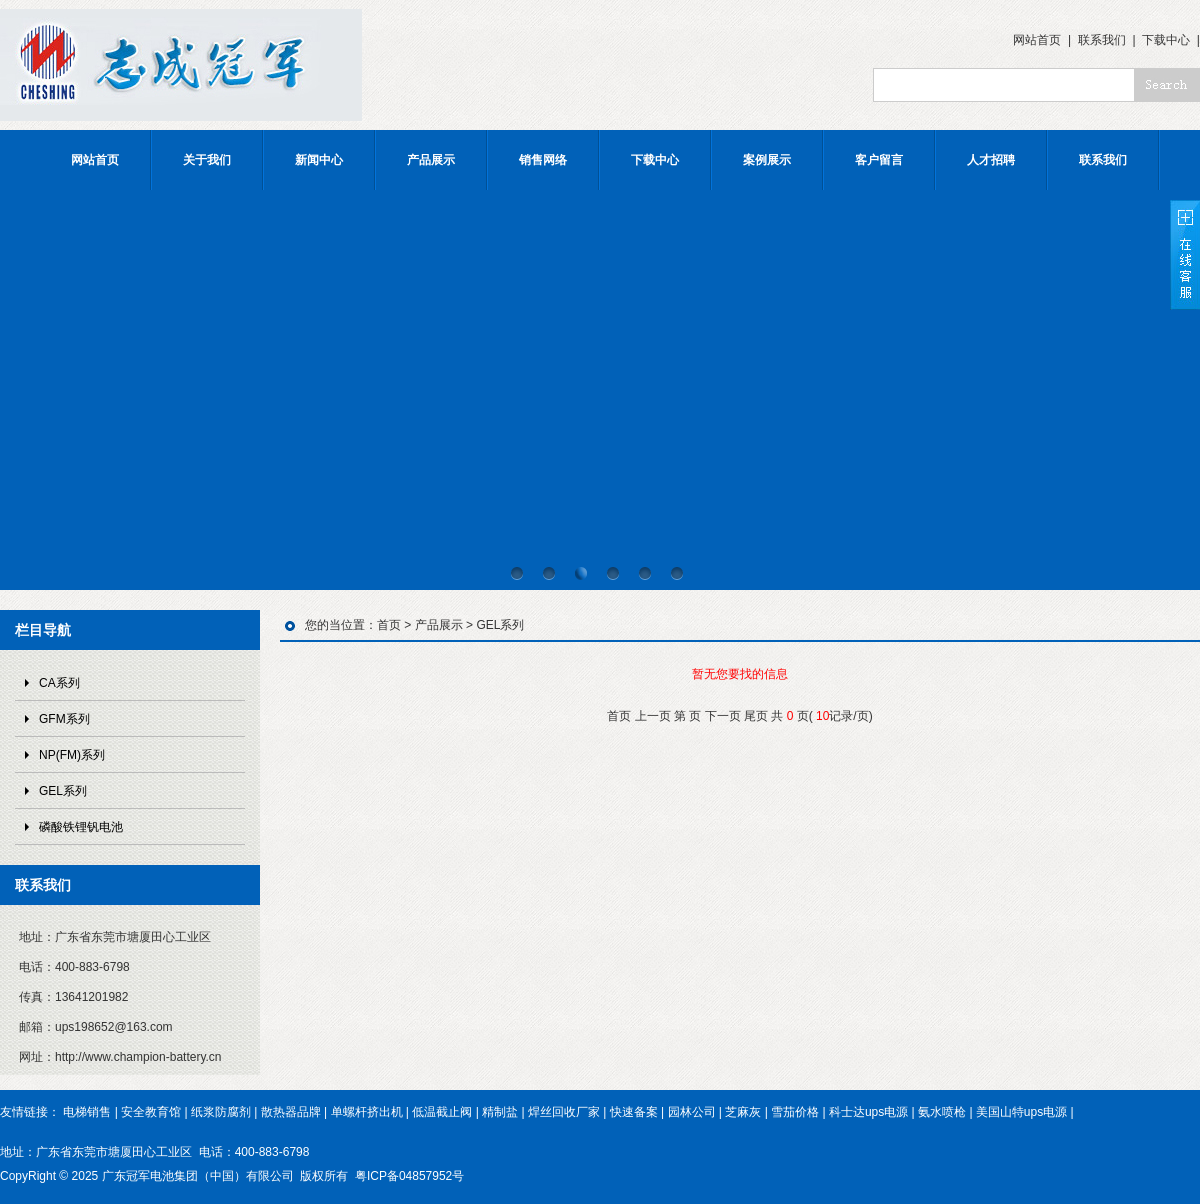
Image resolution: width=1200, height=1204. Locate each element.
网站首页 (1037, 40)
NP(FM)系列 (72, 755)
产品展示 (431, 160)
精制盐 (500, 1112)
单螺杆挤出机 (367, 1112)
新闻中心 (319, 160)
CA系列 (59, 683)
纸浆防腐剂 (221, 1112)
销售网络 (543, 160)
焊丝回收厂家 (564, 1112)
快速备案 (634, 1112)
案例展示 (767, 160)
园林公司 (692, 1112)
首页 (389, 625)
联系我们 (1102, 40)
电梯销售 (87, 1112)
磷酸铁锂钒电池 (81, 827)
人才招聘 (991, 160)
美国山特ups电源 (1021, 1112)
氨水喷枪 (942, 1112)
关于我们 (207, 160)
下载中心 (1166, 40)
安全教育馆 (151, 1112)
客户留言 (879, 160)
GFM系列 (64, 719)
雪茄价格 (795, 1112)
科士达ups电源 (868, 1112)
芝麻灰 (743, 1112)
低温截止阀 (442, 1112)
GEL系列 (63, 791)
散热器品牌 (291, 1112)
